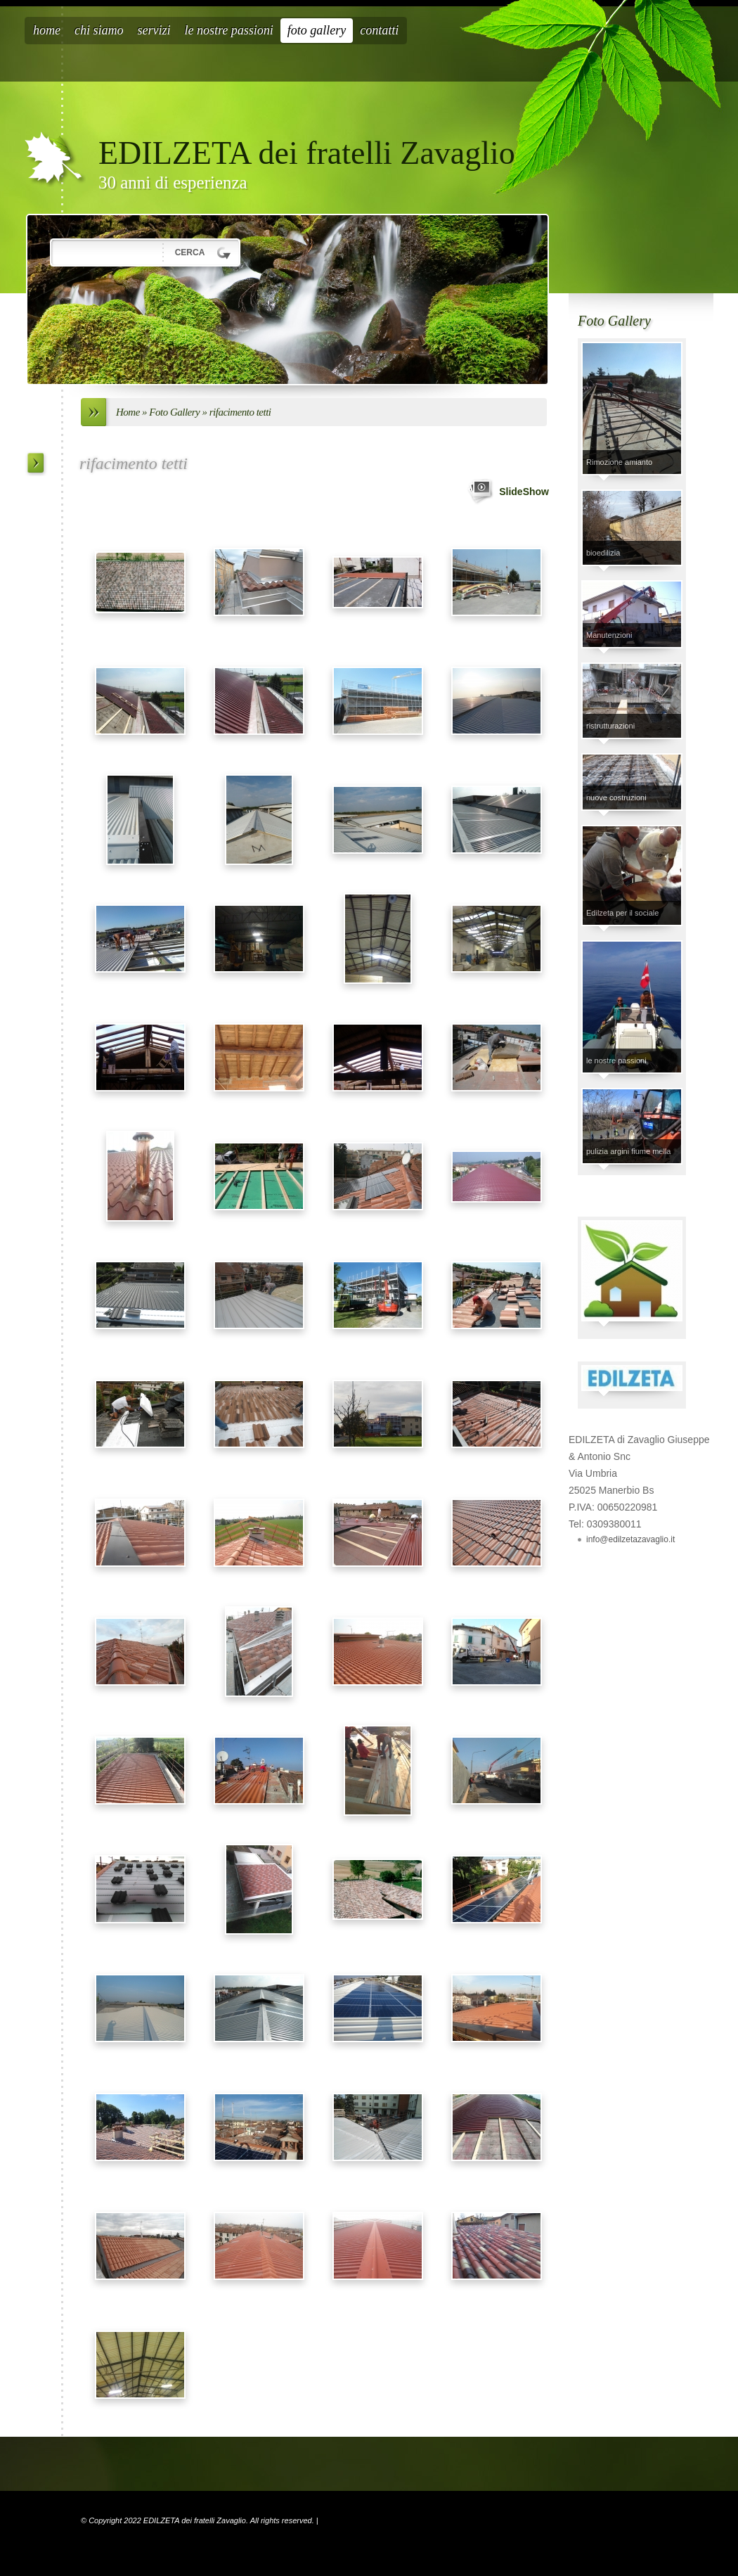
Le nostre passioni (229, 30)
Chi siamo (99, 30)
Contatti (379, 30)
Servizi (154, 30)
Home (46, 30)
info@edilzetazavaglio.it (630, 1539)
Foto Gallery (317, 30)
